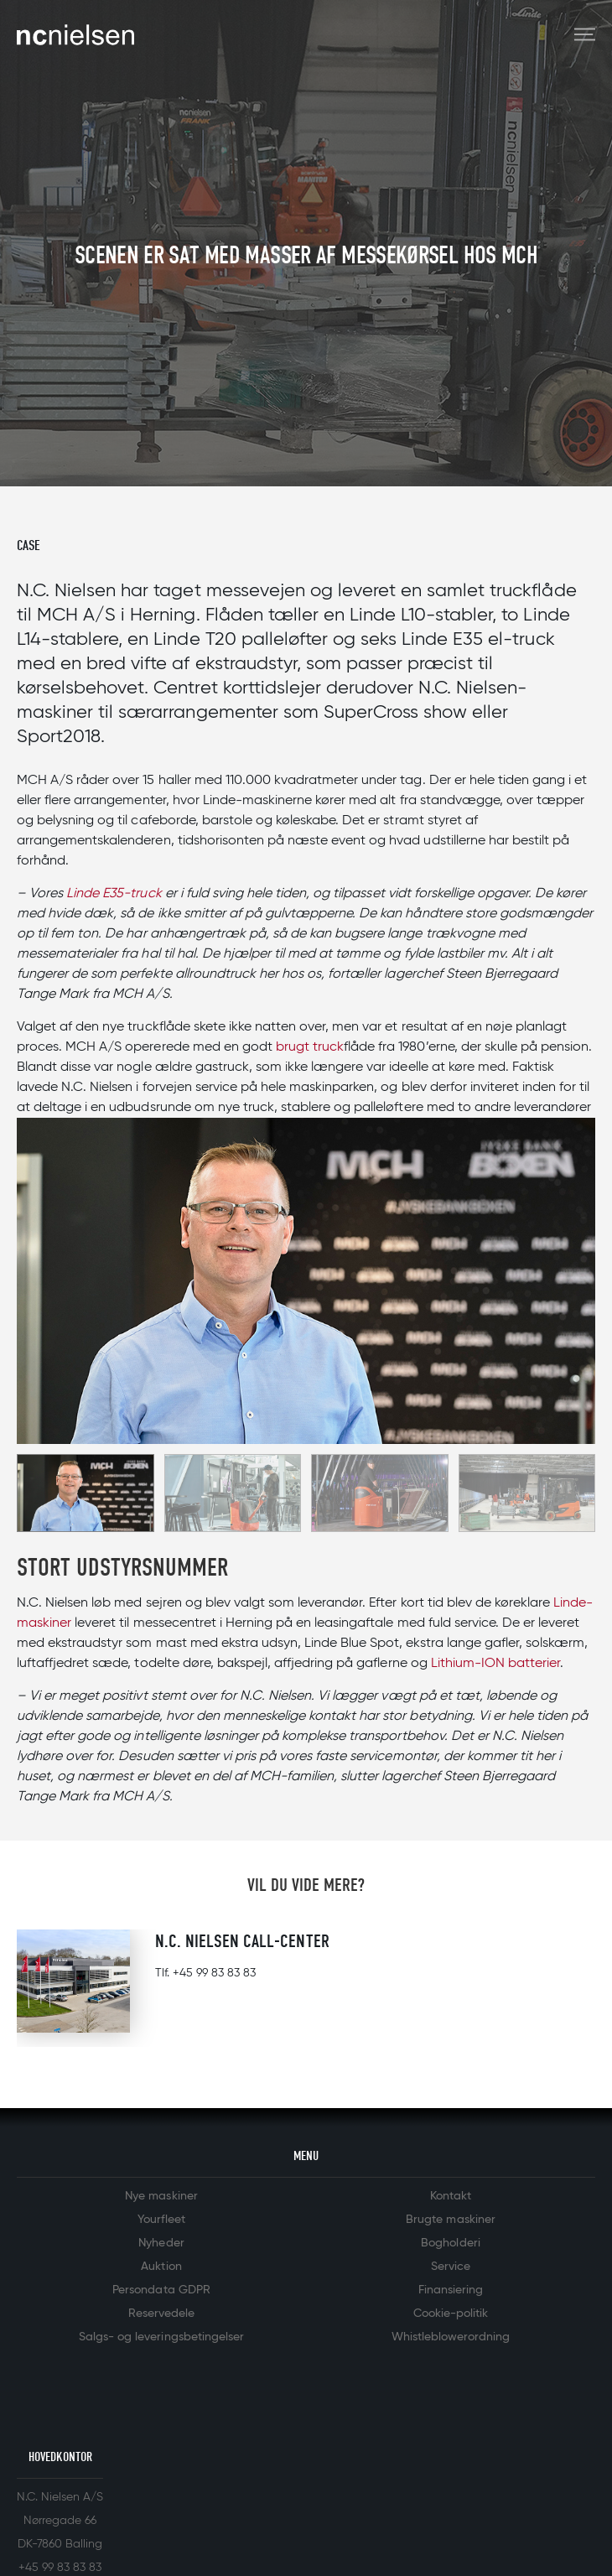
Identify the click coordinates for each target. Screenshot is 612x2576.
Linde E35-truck (113, 894)
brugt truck (310, 1047)
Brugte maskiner (450, 2219)
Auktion (161, 2266)
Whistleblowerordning (451, 2337)
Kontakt (450, 2196)
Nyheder (161, 2243)
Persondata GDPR (161, 2290)
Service (450, 2266)
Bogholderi (450, 2243)
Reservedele (161, 2313)
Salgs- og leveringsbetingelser (161, 2337)
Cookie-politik (450, 2313)
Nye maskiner (161, 2196)
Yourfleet (161, 2219)
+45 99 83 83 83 (214, 1973)
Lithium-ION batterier (496, 1663)
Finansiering (450, 2290)
